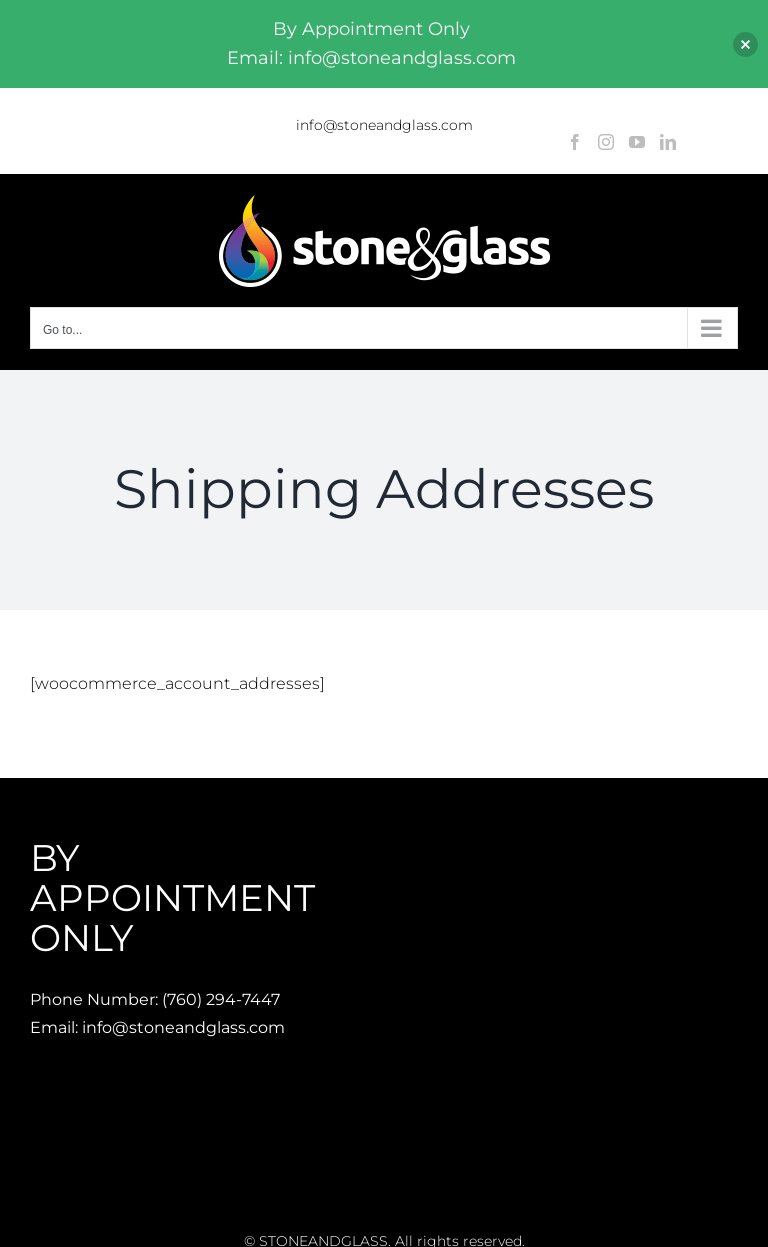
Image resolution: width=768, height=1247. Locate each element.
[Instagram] (606, 142)
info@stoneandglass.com (384, 125)
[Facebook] (575, 142)
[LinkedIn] (668, 142)
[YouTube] (637, 142)
